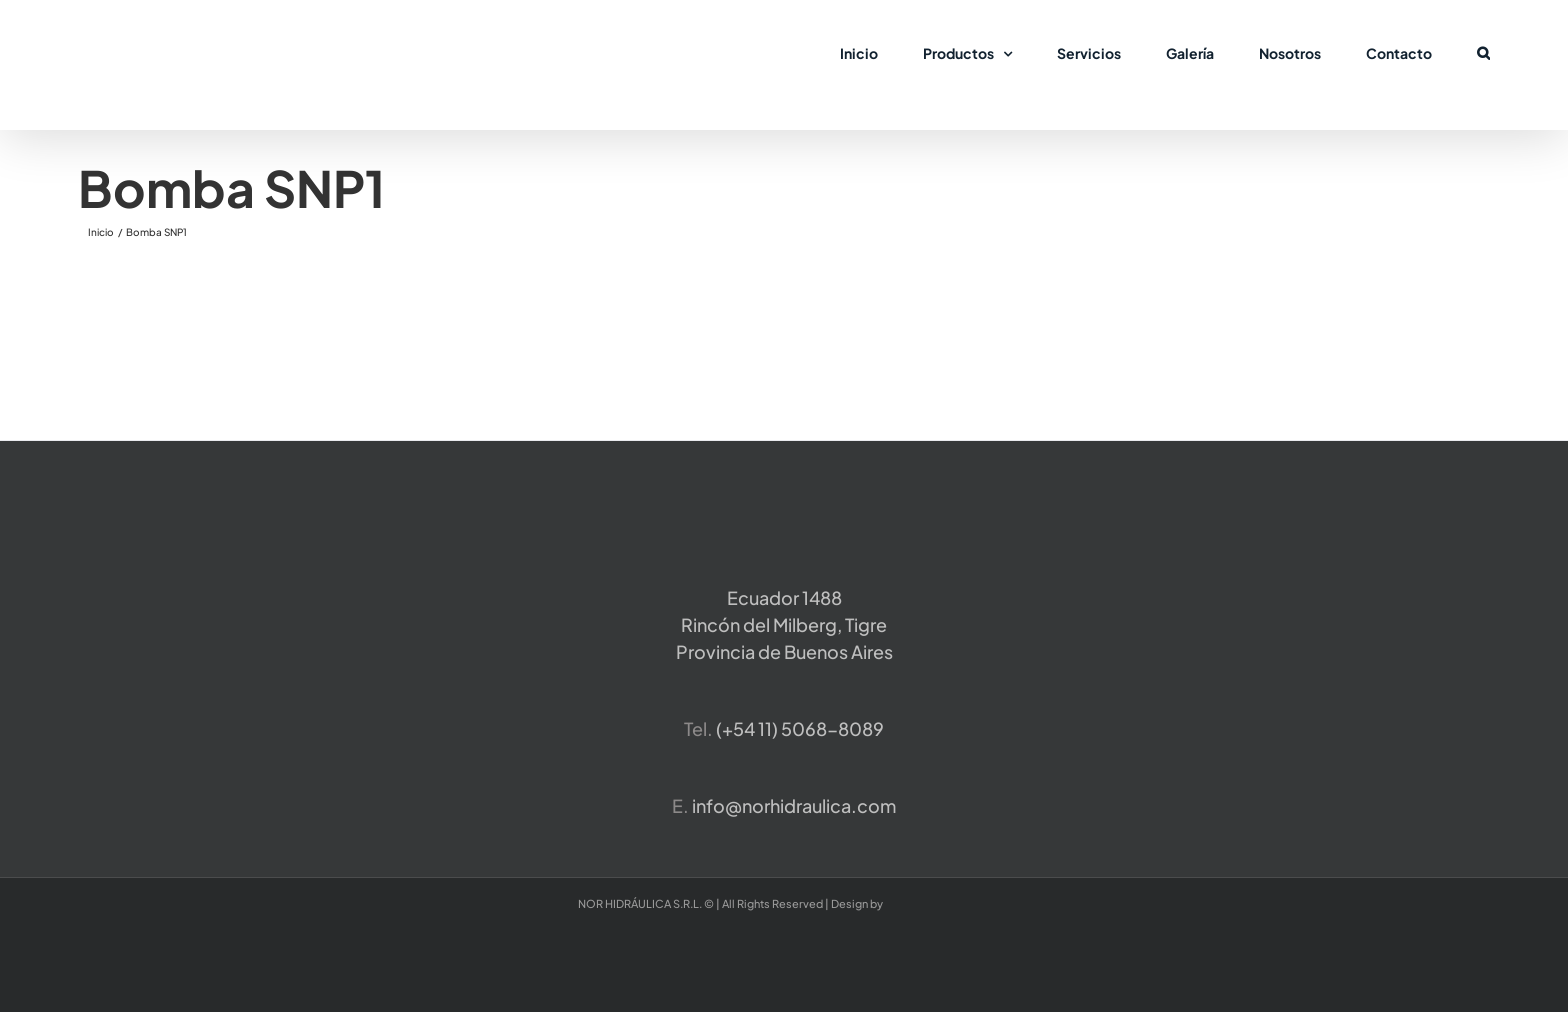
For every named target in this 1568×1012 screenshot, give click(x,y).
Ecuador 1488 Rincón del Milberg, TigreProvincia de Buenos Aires (784, 624)
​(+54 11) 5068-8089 (800, 728)
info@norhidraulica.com (794, 805)
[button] (1483, 52)
